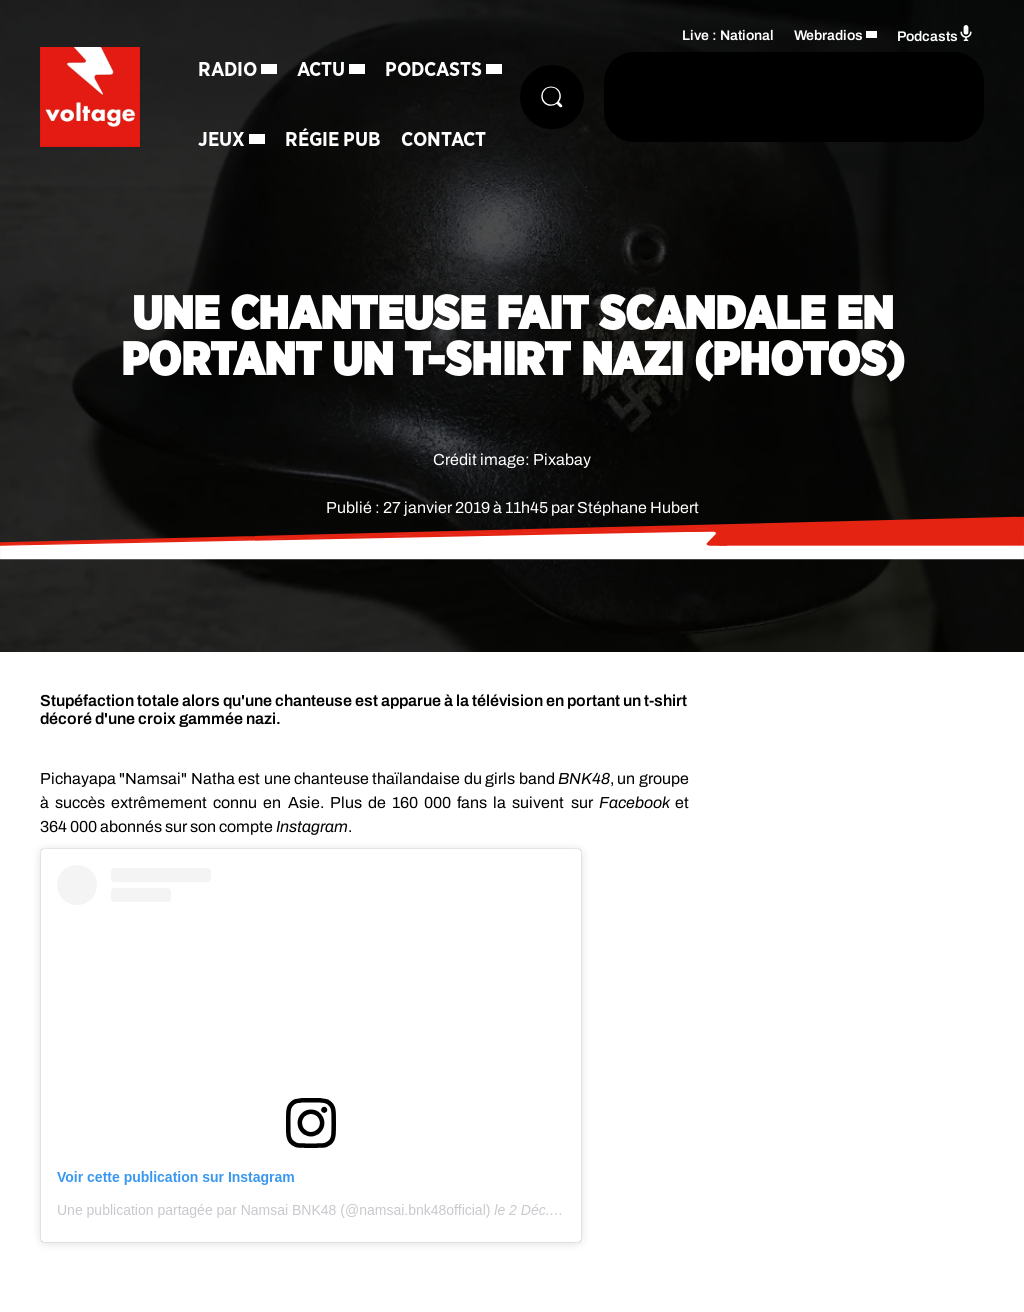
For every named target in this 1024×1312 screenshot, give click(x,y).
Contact (443, 140)
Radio (227, 70)
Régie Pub (333, 140)
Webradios (828, 35)
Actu (321, 70)
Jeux (221, 140)
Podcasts (433, 70)
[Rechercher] (552, 97)
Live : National (728, 35)
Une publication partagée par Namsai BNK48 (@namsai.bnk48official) (273, 1210)
